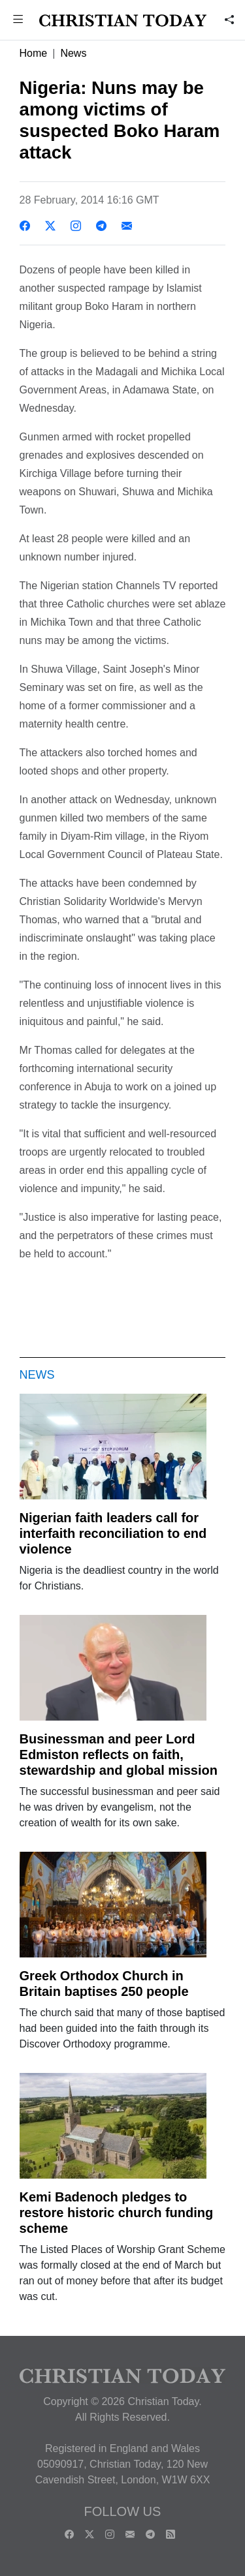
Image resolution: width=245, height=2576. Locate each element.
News (73, 53)
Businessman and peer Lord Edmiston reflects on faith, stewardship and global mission (119, 1754)
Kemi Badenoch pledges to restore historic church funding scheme (117, 2212)
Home (34, 53)
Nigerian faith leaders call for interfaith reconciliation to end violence (113, 1533)
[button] (18, 20)
